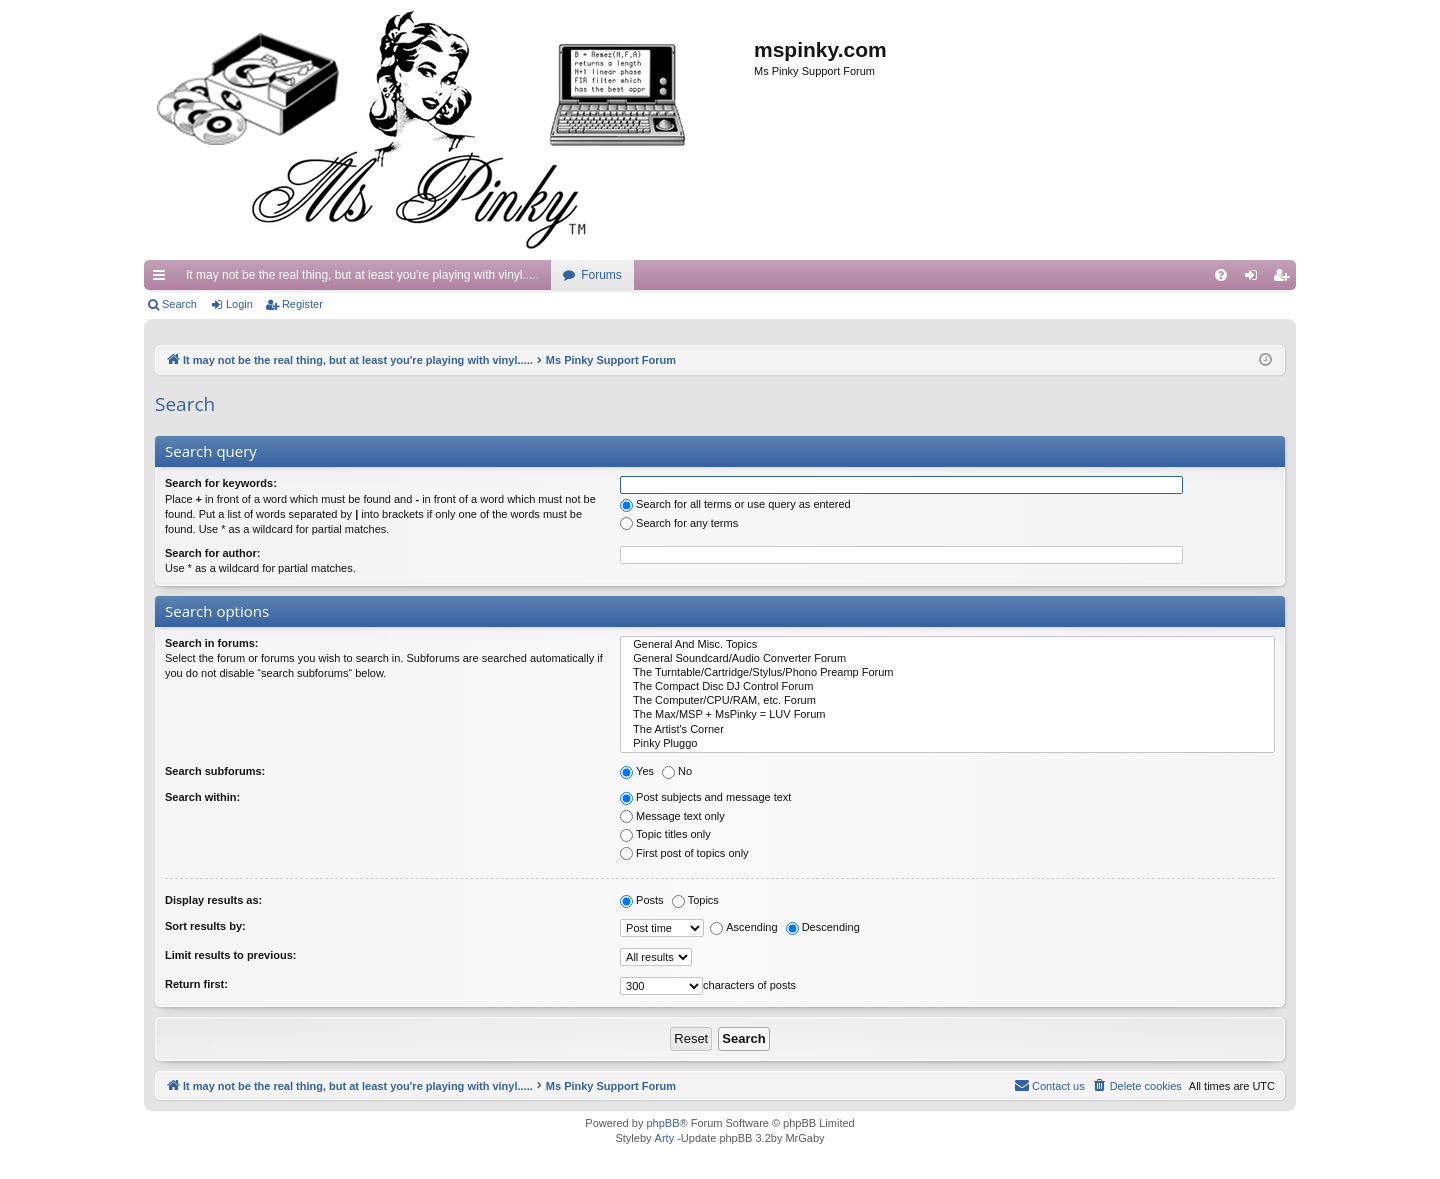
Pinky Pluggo (947, 744)
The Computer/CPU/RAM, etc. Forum (947, 701)
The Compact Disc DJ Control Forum (947, 687)
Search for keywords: (221, 483)
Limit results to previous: (230, 955)
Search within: (202, 797)
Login (239, 304)
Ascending (743, 927)
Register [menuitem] (1285, 279)
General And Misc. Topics (947, 645)
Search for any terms (679, 523)
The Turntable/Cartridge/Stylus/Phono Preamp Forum (947, 673)
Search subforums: (215, 771)
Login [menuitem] (1255, 279)
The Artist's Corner (947, 730)
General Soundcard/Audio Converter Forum (947, 659)
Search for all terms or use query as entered (735, 504)
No (677, 771)
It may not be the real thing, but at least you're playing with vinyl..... (362, 275)
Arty (665, 1138)
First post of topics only (684, 853)
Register (302, 304)
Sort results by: (205, 926)
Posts (642, 900)
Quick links (163, 279)
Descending (823, 927)
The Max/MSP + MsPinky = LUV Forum (947, 715)
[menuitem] (1221, 275)
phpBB (662, 1123)
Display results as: (213, 900)
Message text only (672, 816)
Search (179, 304)
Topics (695, 900)
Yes (637, 771)
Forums (601, 275)
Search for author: (212, 553)
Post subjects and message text (705, 797)
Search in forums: (212, 643)
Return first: (196, 984)
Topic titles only (665, 834)
